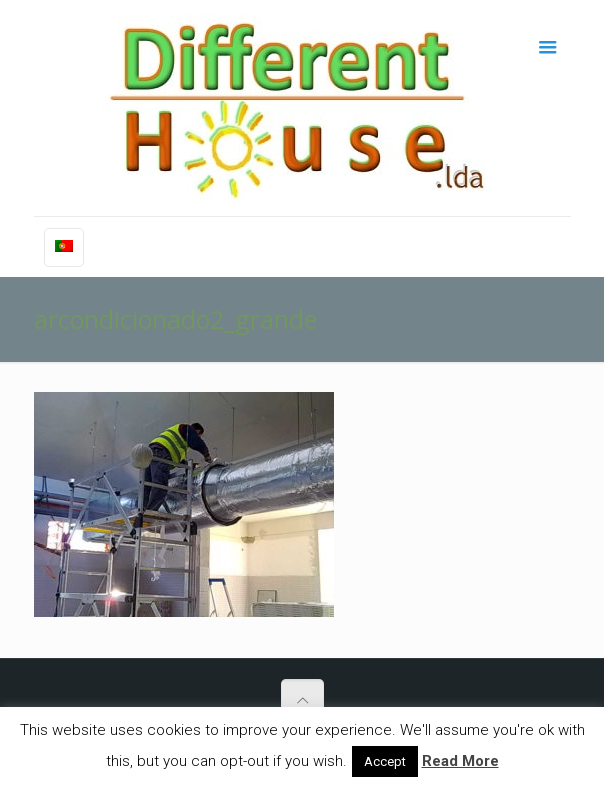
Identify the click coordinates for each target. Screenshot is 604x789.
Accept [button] (385, 761)
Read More (460, 761)
